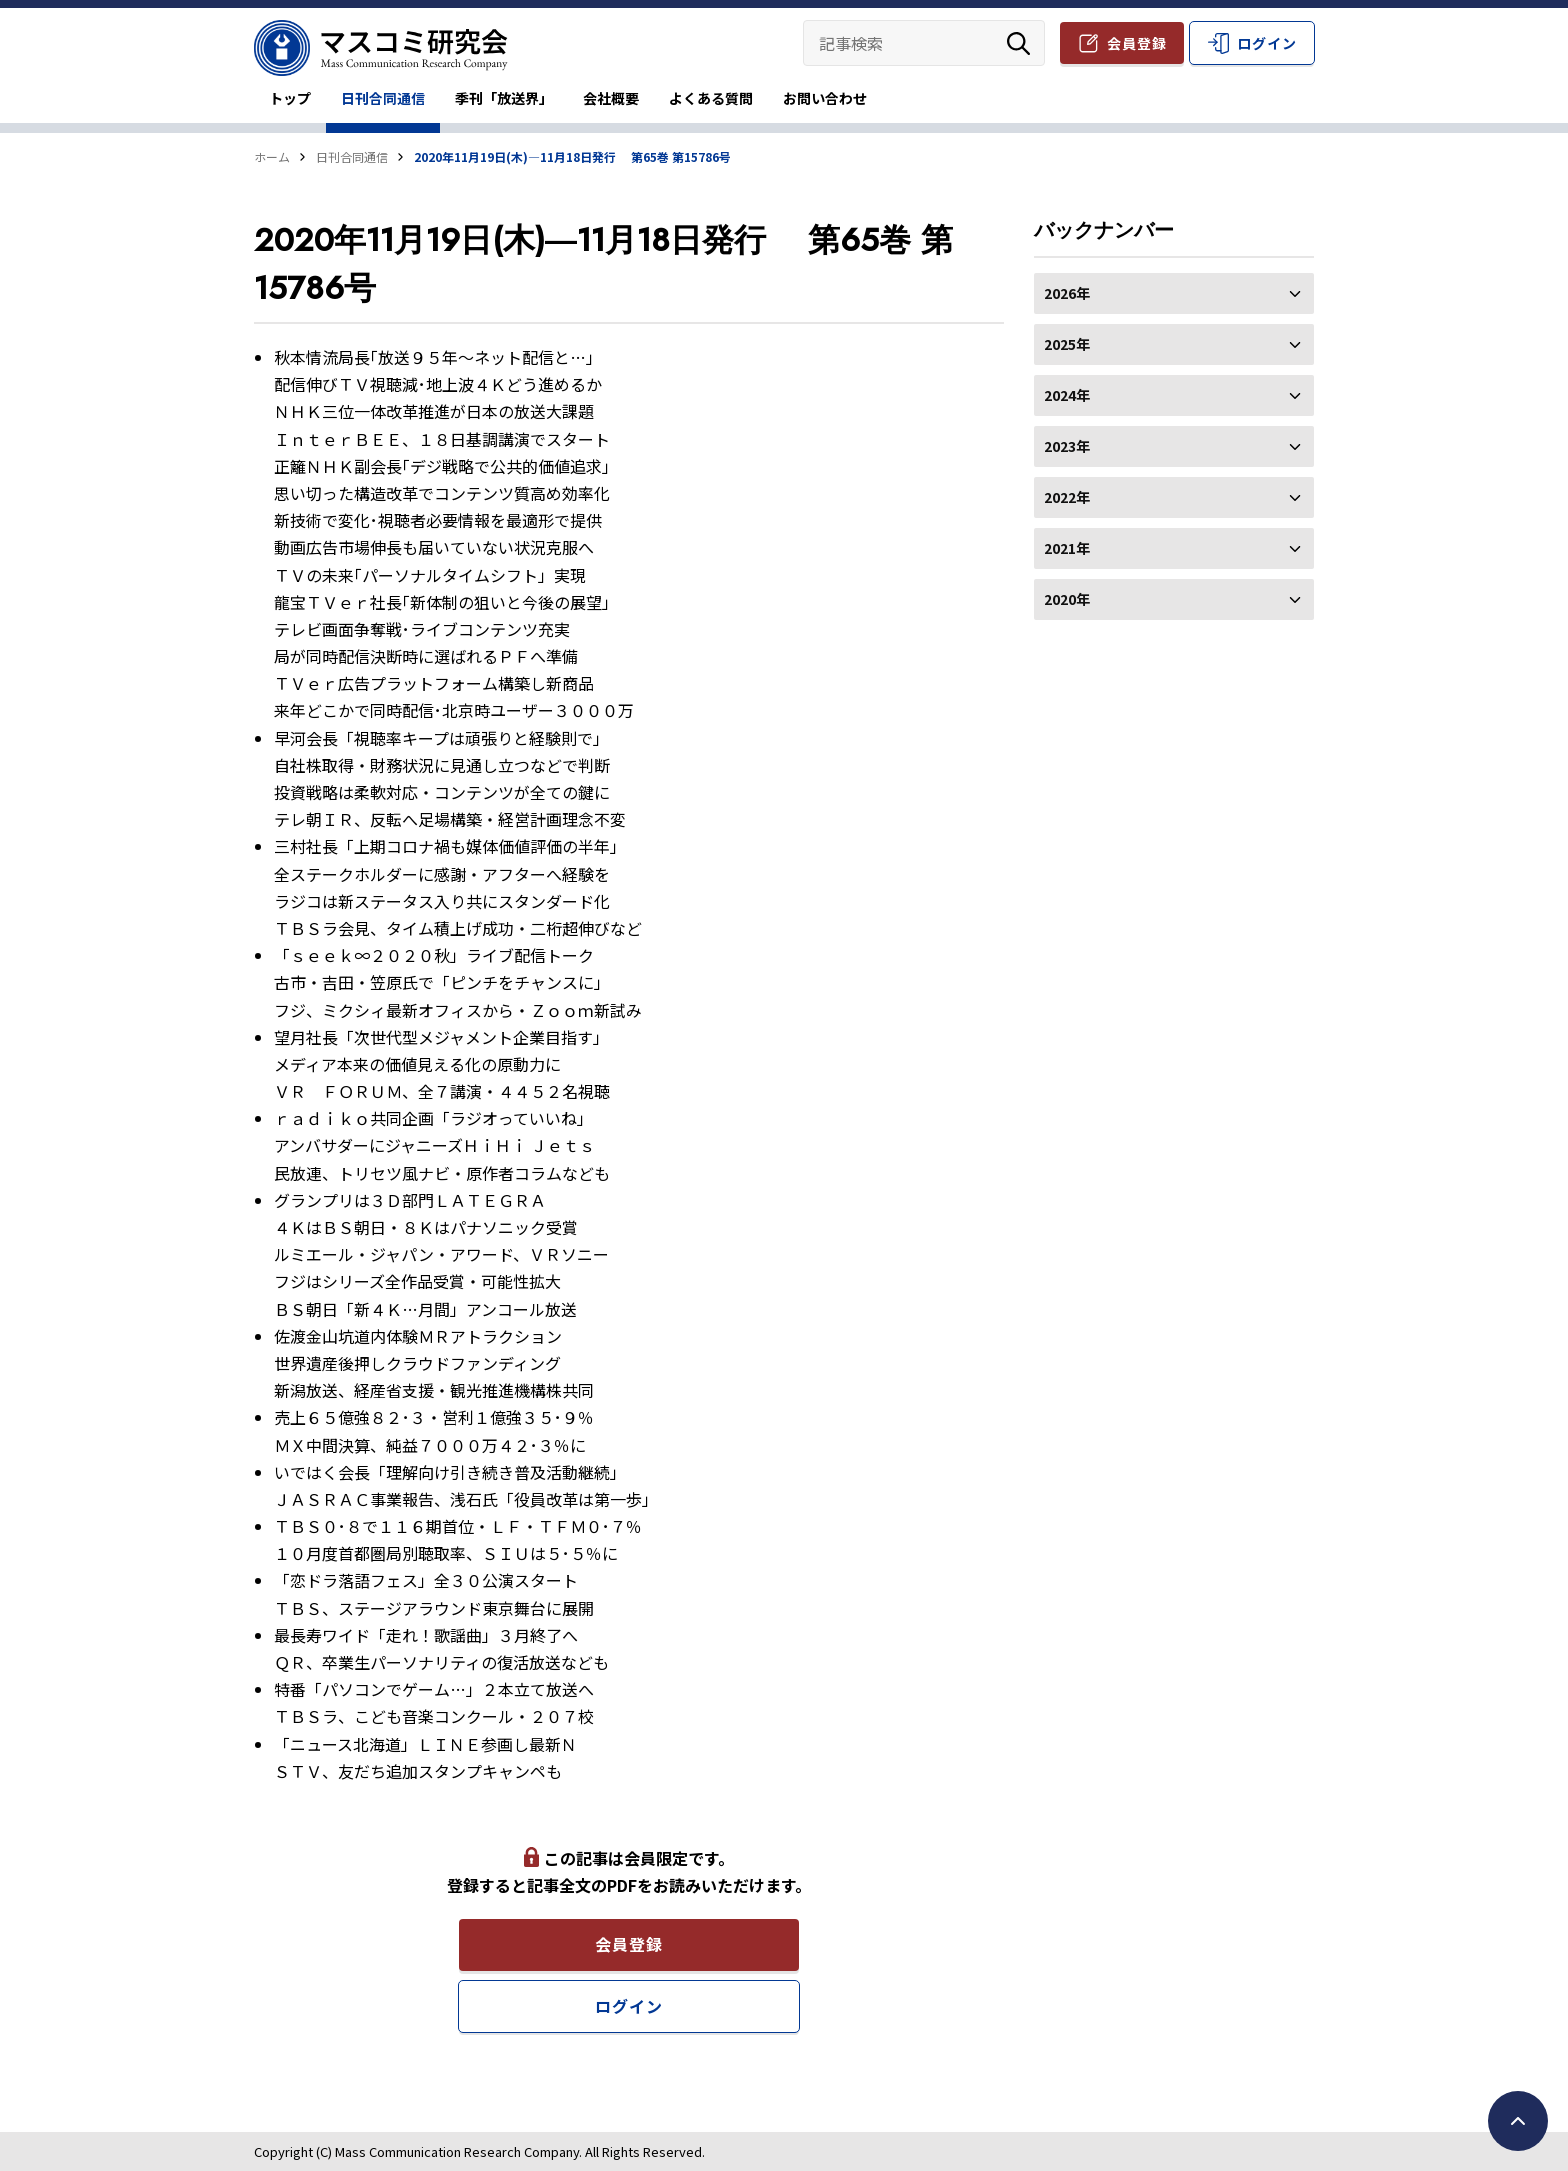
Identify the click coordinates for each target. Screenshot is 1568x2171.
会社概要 (611, 98)
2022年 (1174, 497)
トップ (290, 98)
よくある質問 (711, 98)
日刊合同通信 (383, 98)
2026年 (1174, 293)
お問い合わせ (825, 98)
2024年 (1174, 395)
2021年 (1174, 548)
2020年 (1174, 599)
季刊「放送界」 (504, 98)
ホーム (272, 156)
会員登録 (1137, 43)
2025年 (1174, 344)
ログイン (1267, 43)
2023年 (1174, 446)
